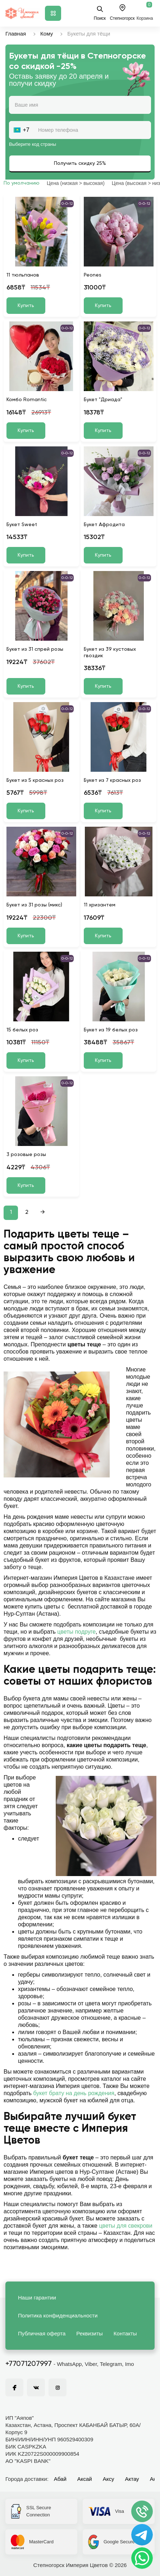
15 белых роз (22, 1029)
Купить (26, 305)
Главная (15, 34)
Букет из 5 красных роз (35, 780)
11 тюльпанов (22, 275)
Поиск (100, 13)
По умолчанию (22, 183)
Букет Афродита (104, 524)
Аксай (84, 2479)
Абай (60, 2479)
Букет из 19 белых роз (111, 1029)
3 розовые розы (26, 1154)
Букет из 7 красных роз (112, 780)
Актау (132, 2479)
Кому (46, 34)
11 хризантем (99, 905)
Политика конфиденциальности (57, 2315)
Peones (92, 275)
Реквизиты (89, 2333)
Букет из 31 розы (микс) (34, 905)
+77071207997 (28, 2364)
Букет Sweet (21, 524)
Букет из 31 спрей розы (34, 649)
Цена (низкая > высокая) (76, 183)
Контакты (125, 2333)
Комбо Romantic (26, 399)
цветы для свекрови (125, 2226)
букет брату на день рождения (73, 2093)
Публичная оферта (41, 2333)
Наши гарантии (37, 2297)
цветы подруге (76, 1632)
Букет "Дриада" (103, 399)
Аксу (108, 2479)
